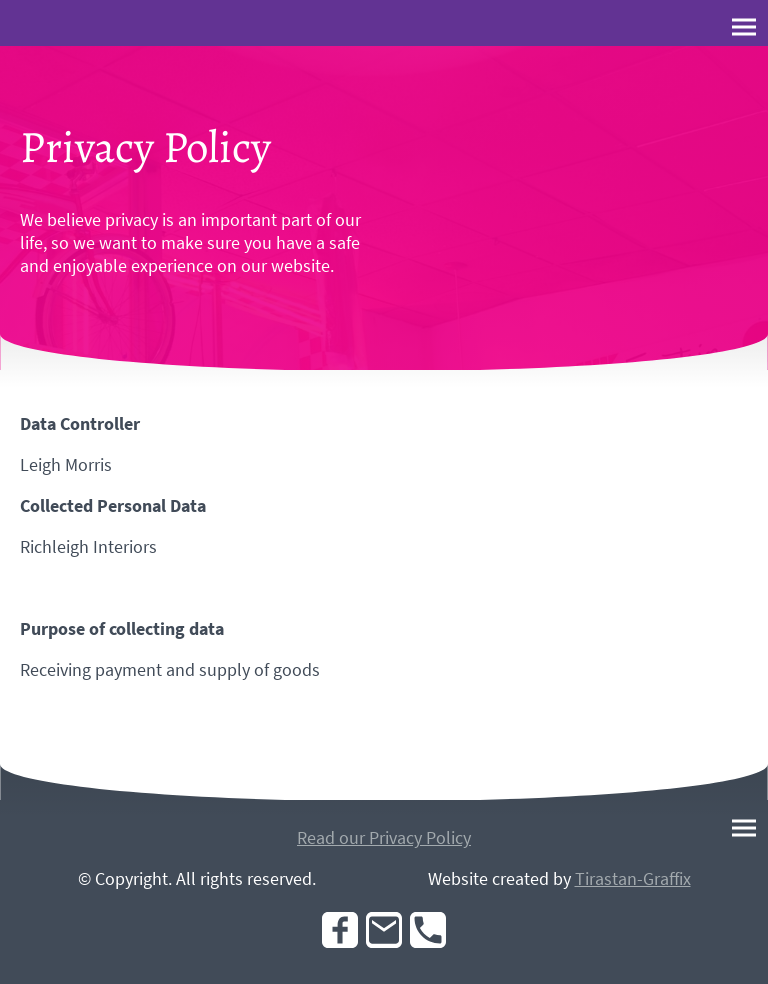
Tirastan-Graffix (633, 878)
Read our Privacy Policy (384, 837)
